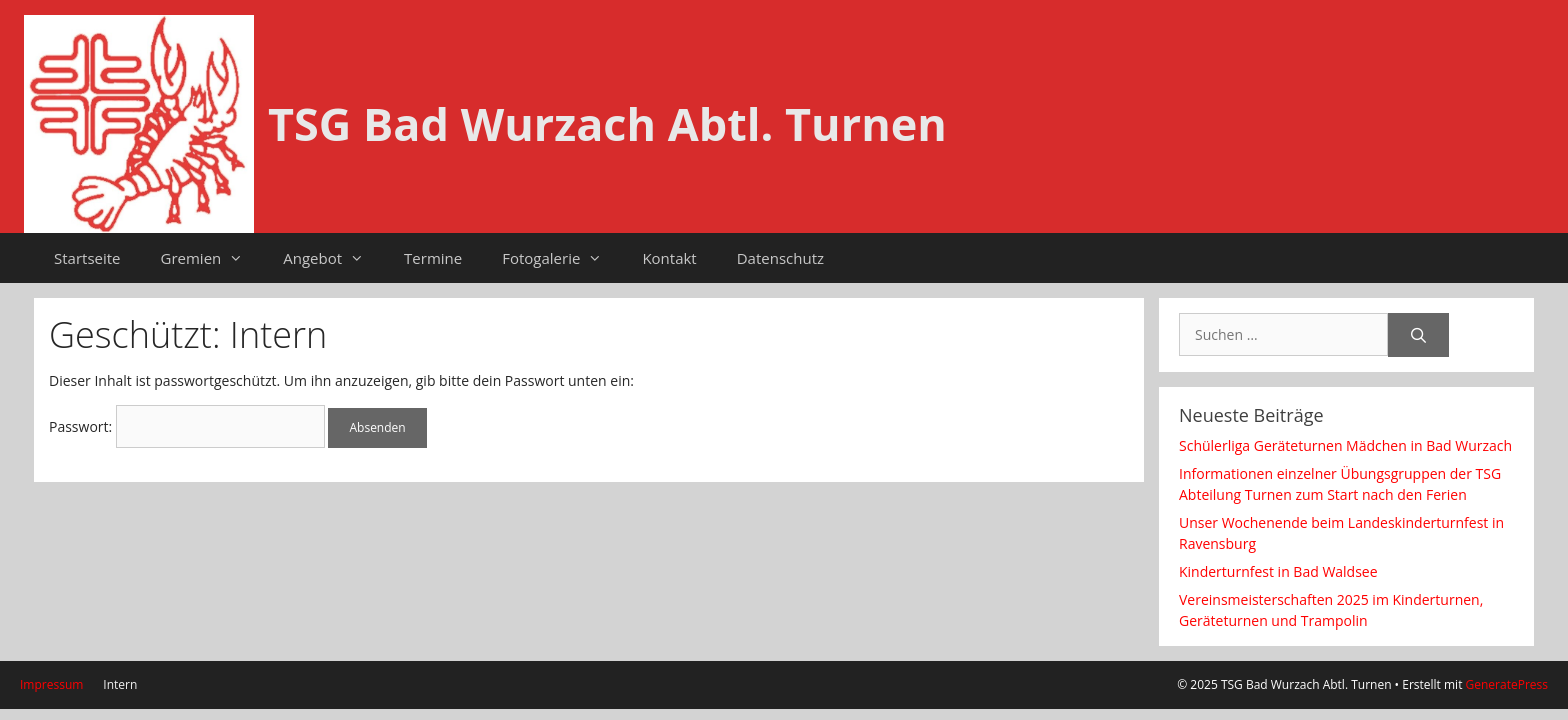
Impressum (51, 684)
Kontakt (669, 258)
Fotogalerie (562, 258)
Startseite (87, 258)
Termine (433, 258)
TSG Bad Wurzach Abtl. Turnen (607, 123)
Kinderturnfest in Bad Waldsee (1278, 571)
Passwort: (187, 426)
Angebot (333, 258)
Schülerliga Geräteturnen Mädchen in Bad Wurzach (1345, 445)
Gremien (212, 258)
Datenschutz (780, 258)
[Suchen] (1418, 335)
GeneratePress (1507, 684)
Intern (120, 684)
